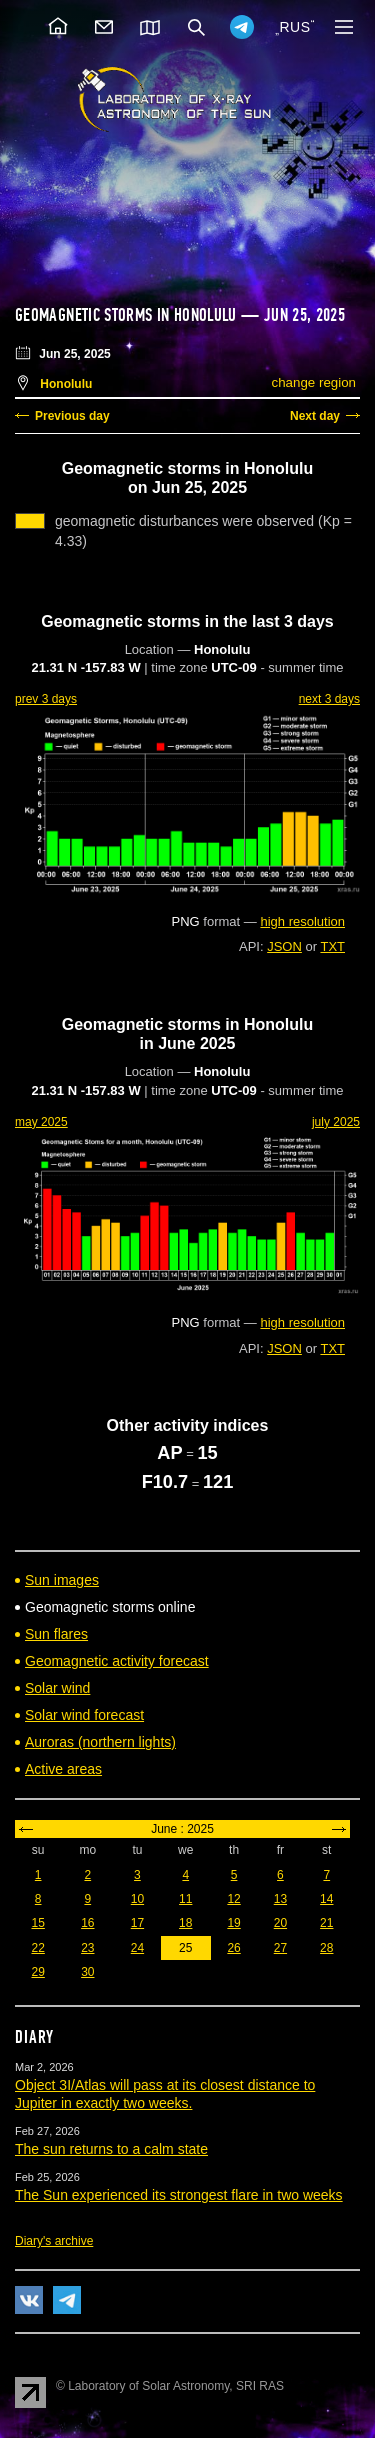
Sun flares (56, 1634)
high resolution (302, 921)
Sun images (62, 1580)
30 (87, 1972)
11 (185, 1899)
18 (185, 1923)
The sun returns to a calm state (111, 2149)
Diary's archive (54, 2241)
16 (87, 1923)
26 (233, 1948)
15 (37, 1923)
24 (137, 1948)
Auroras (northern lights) (100, 1742)
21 (326, 1923)
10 (137, 1899)
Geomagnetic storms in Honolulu (126, 315)
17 (137, 1923)
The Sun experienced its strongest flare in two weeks (179, 2195)
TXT (332, 946)
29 (37, 1972)
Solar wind (57, 1688)
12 (233, 1899)
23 (87, 1948)
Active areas (63, 1769)
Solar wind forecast (84, 1715)
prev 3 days (46, 699)
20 (280, 1923)
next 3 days (329, 699)
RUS (294, 27)
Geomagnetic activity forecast (117, 1661)
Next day (315, 416)
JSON (284, 946)
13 (280, 1899)
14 (326, 1899)
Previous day (72, 416)
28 (326, 1948)
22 (37, 1948)
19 (233, 1923)
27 (280, 1948)
